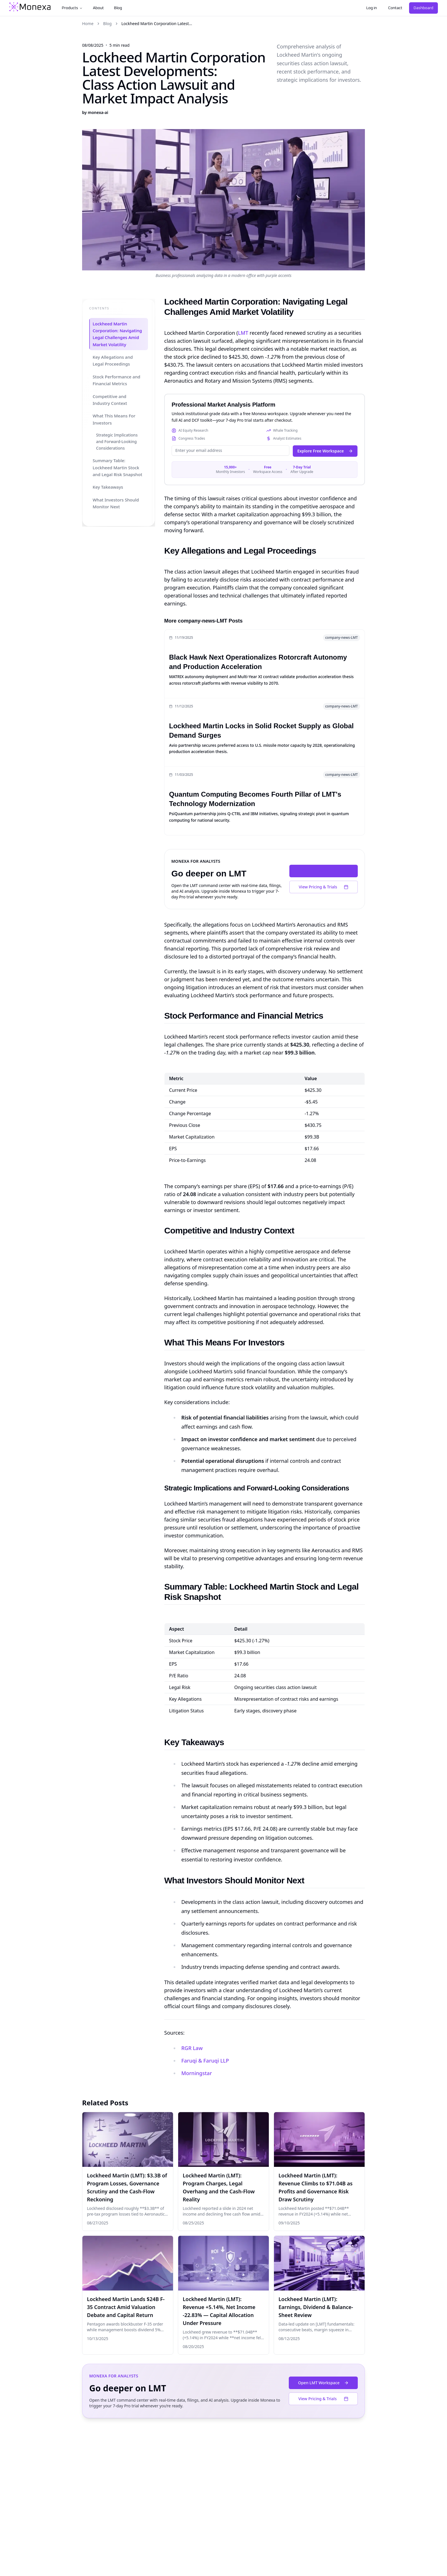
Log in (371, 8)
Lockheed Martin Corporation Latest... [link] (156, 23)
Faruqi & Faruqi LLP (205, 2060)
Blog (118, 8)
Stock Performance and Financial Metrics (116, 380)
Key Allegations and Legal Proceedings (112, 360)
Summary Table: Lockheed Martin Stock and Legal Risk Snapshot (117, 468)
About (98, 8)
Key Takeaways (107, 487)
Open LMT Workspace (323, 871)
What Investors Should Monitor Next (115, 503)
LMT (243, 332)
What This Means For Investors (113, 419)
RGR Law (192, 2048)
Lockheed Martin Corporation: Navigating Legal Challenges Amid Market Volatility (117, 334)
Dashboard (423, 8)
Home (88, 23)
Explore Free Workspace (325, 451)
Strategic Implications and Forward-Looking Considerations (116, 442)
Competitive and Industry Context (109, 399)
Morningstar (196, 2073)
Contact (395, 8)
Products (72, 8)
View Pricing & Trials (323, 887)
